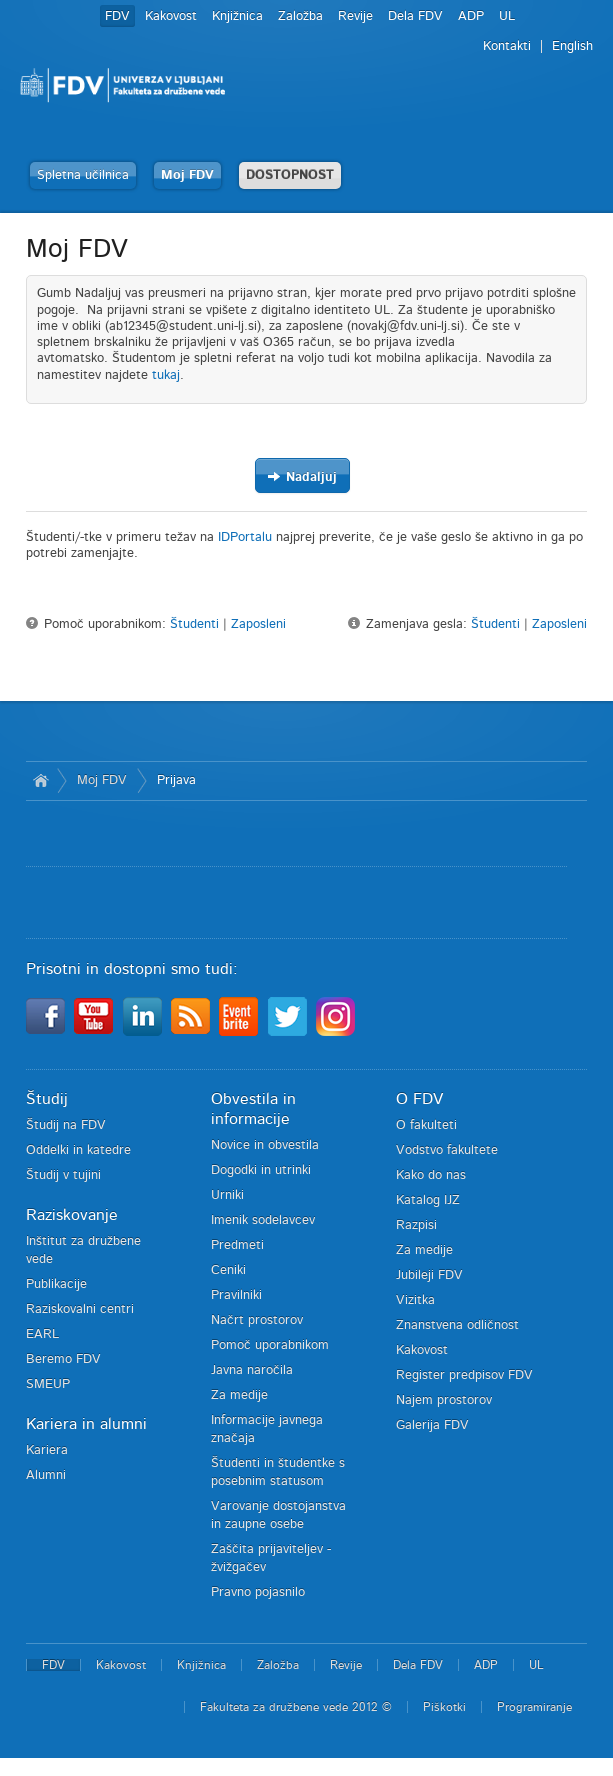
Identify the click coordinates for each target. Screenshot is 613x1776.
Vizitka (415, 1300)
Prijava (176, 780)
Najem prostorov (444, 1400)
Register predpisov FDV (464, 1375)
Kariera (47, 1450)
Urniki (227, 1195)
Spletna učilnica (83, 175)
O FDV (419, 1099)
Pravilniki (236, 1295)
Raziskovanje (72, 1215)
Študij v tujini (63, 1175)
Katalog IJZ (428, 1200)
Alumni (46, 1475)
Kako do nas (431, 1175)
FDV (117, 16)
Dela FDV (415, 16)
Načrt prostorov (257, 1320)
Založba (300, 16)
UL (507, 16)
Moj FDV (187, 175)
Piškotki (444, 1707)
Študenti (194, 624)
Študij (47, 1099)
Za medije (239, 1395)
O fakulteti (426, 1125)
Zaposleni (258, 624)
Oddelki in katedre (78, 1150)
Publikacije (56, 1284)
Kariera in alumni (86, 1424)
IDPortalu (245, 537)
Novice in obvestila (265, 1145)
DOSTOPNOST (290, 175)
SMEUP (48, 1384)
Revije (355, 16)
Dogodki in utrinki (261, 1170)
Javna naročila (252, 1370)
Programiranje (534, 1707)
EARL (42, 1334)
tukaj (166, 375)
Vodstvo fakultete (447, 1150)
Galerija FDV (432, 1425)
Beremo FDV (63, 1359)
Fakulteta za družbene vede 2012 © (296, 1707)
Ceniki (228, 1270)
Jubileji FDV (429, 1275)
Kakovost (171, 16)
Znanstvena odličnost (457, 1325)
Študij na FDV (66, 1125)
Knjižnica (237, 16)
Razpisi (416, 1225)
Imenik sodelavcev (263, 1220)
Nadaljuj (302, 476)
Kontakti (507, 46)
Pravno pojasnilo (258, 1592)
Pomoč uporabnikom (270, 1345)
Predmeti (237, 1245)
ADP (471, 16)
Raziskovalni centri (80, 1309)
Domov (41, 781)
